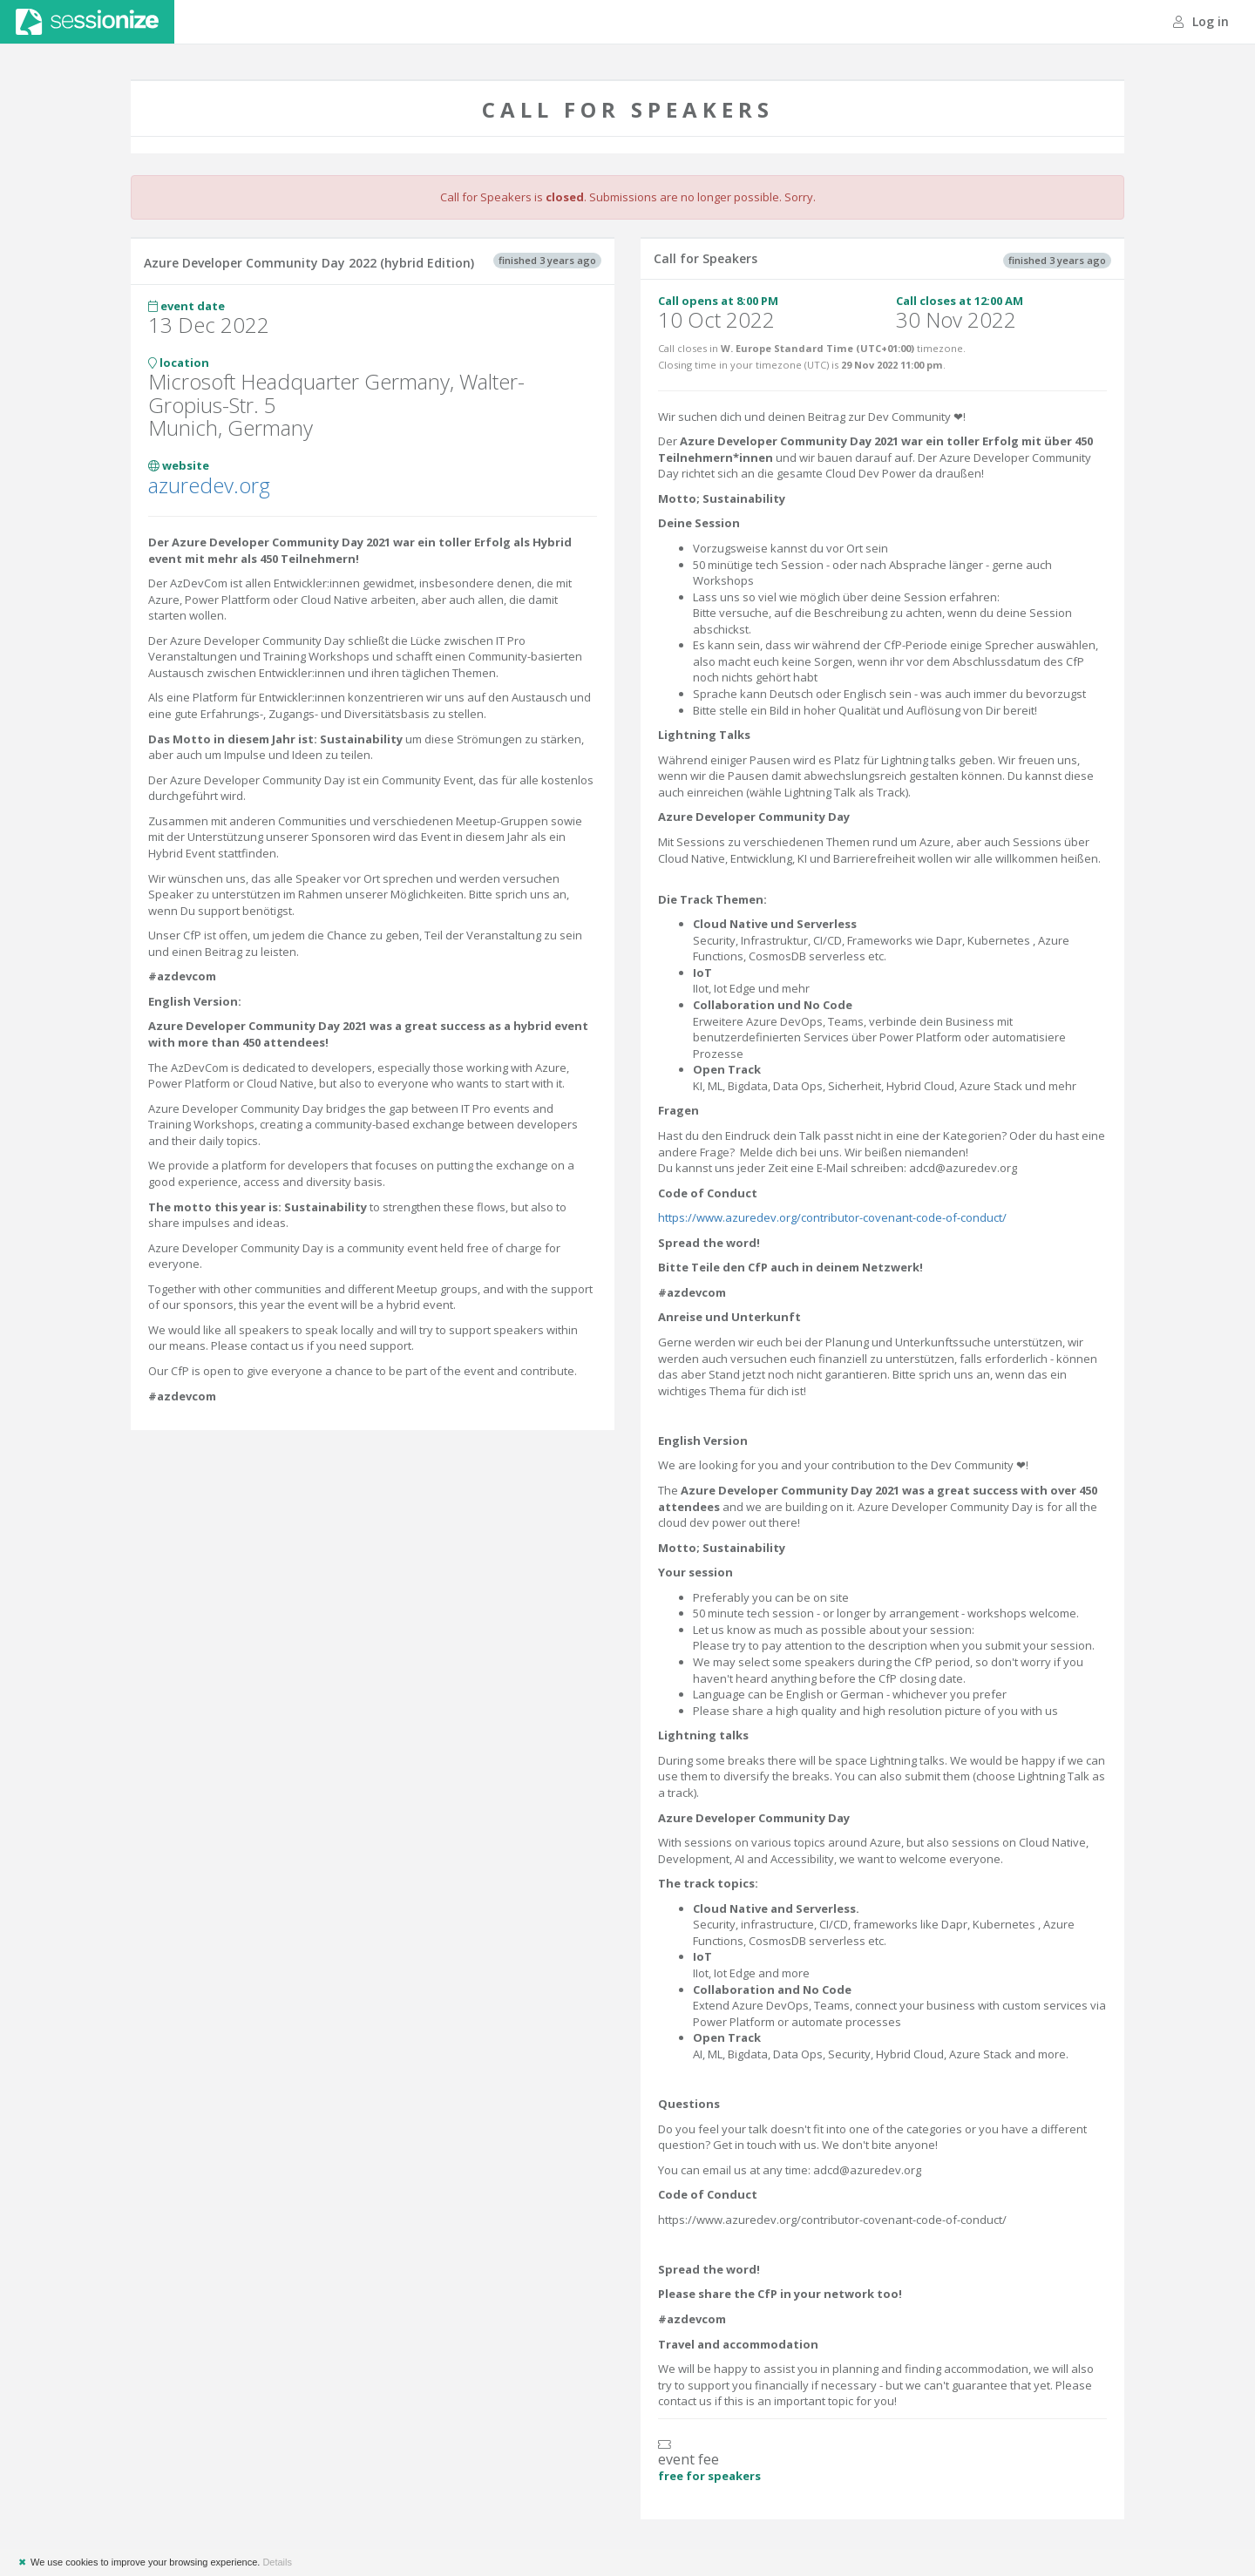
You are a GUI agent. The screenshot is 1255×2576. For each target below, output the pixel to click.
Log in (1201, 21)
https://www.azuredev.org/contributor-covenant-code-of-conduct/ (832, 1217)
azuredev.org (209, 485)
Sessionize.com (87, 22)
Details (277, 2562)
